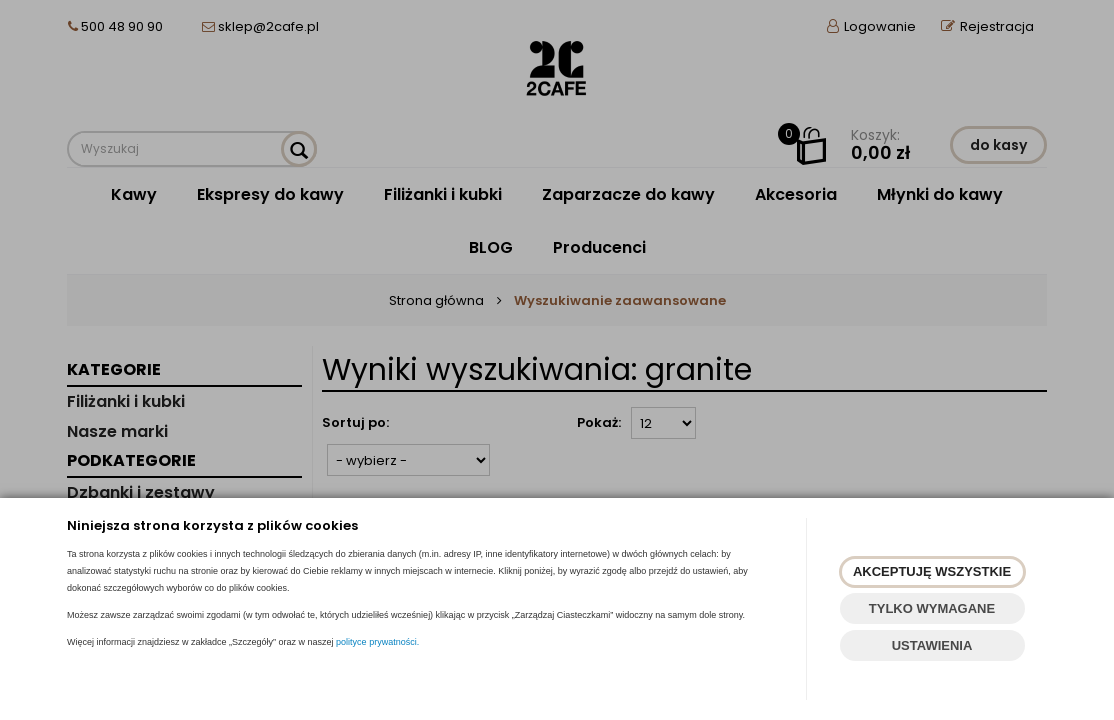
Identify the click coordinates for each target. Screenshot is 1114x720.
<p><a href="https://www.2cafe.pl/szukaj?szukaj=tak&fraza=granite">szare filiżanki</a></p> (557, 360)
